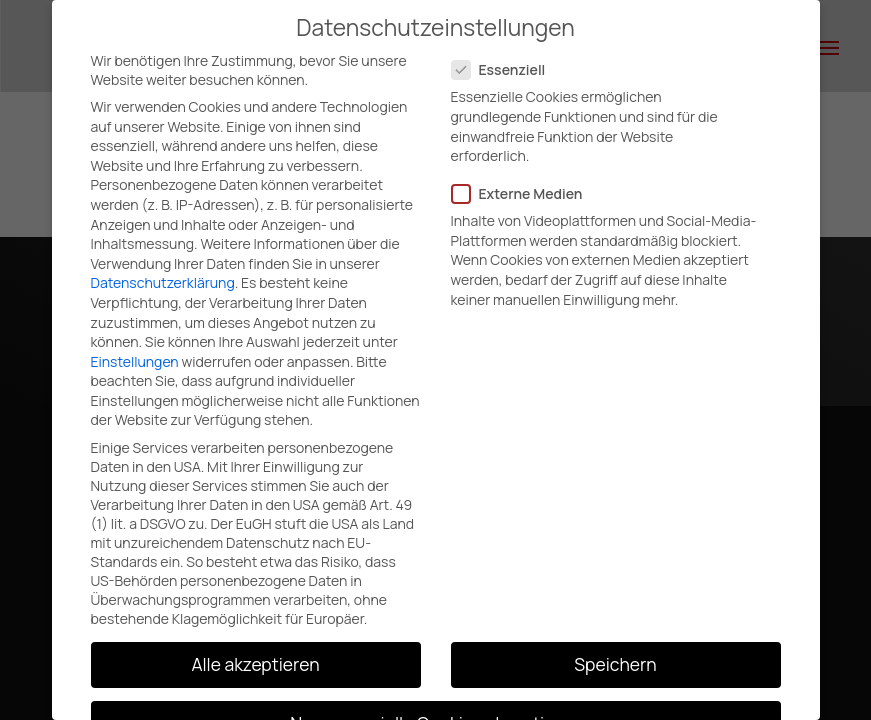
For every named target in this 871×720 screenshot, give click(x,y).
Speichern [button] (615, 664)
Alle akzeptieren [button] (255, 664)
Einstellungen (135, 361)
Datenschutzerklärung (163, 282)
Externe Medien (525, 193)
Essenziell (507, 69)
